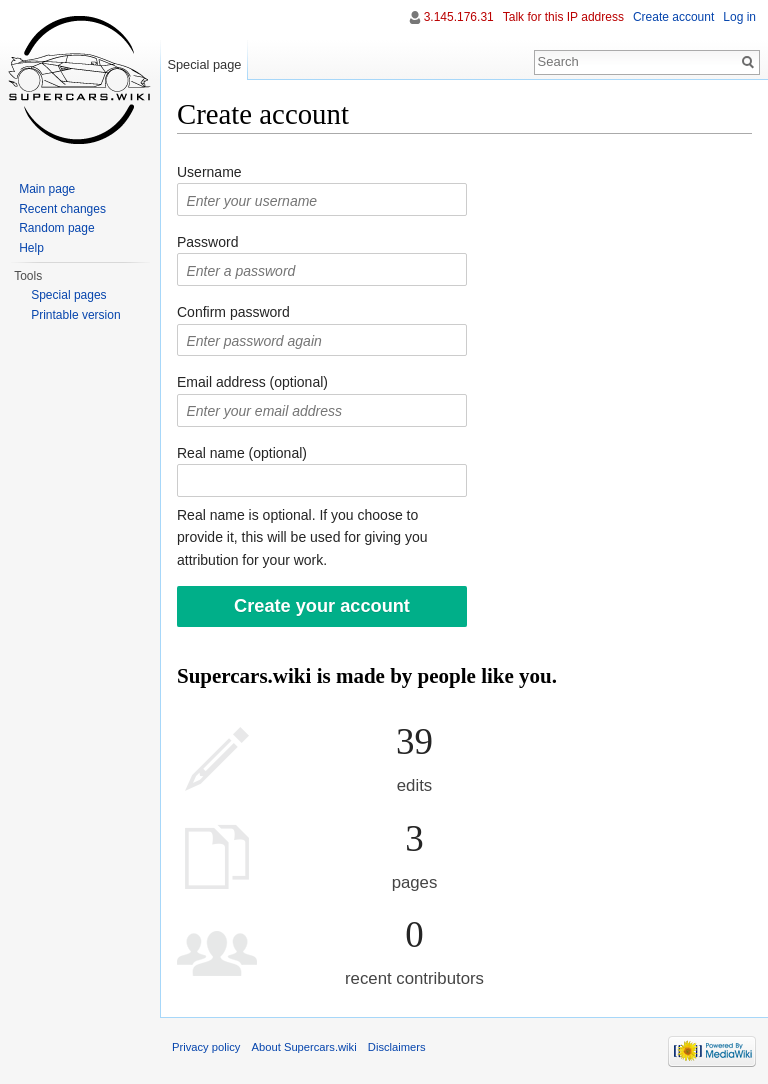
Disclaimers (397, 1047)
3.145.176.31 (459, 17)
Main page (47, 189)
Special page (204, 64)
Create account (673, 17)
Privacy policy (206, 1047)
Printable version (75, 315)
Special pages (68, 295)
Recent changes (62, 209)
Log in (739, 17)
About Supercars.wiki (304, 1047)
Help (31, 248)
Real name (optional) (242, 453)
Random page (56, 228)
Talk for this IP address (563, 17)
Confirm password (233, 312)
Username (209, 172)
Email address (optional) (252, 382)
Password (207, 242)
